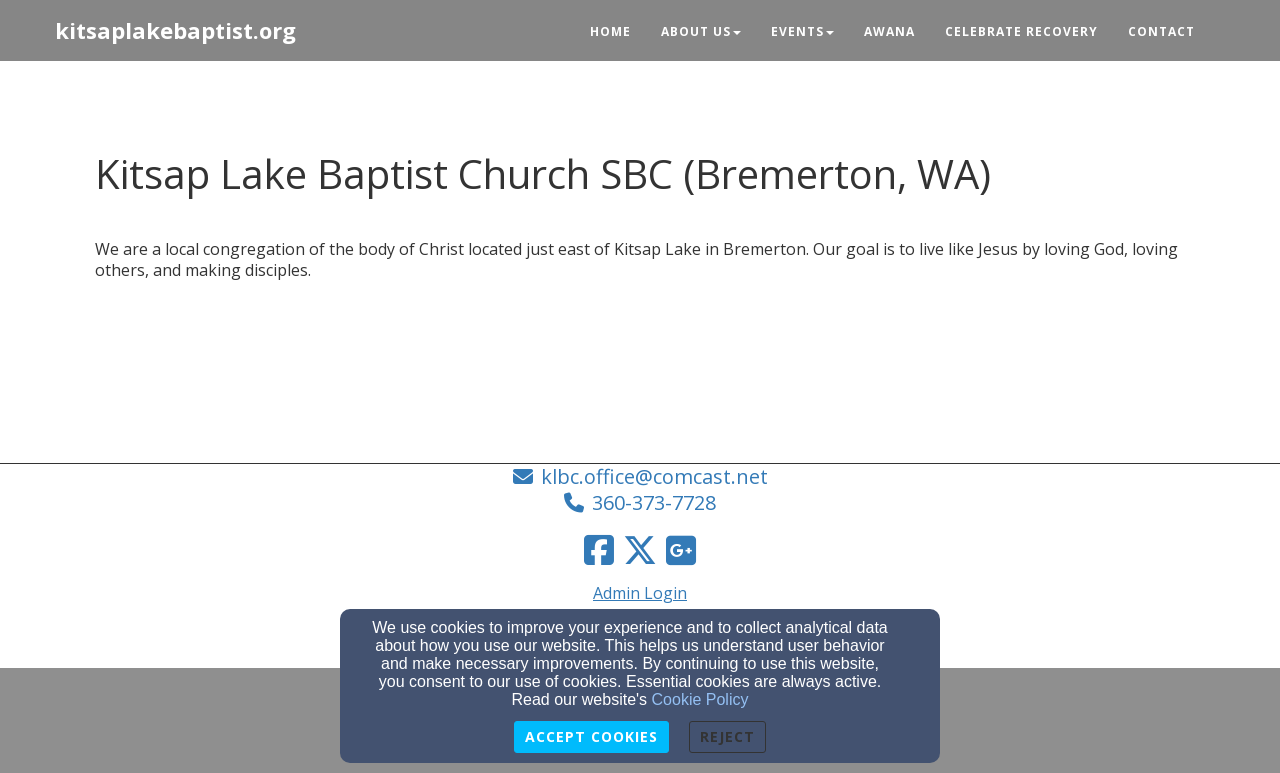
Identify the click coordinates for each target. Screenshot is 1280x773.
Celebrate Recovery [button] (1021, 31)
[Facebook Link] (599, 550)
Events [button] (802, 31)
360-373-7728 (654, 502)
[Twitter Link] (640, 550)
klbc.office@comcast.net (654, 476)
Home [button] (610, 31)
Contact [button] (1161, 31)
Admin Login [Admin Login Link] (640, 593)
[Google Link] (681, 550)
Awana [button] (889, 31)
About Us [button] (701, 31)
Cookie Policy (700, 699)
